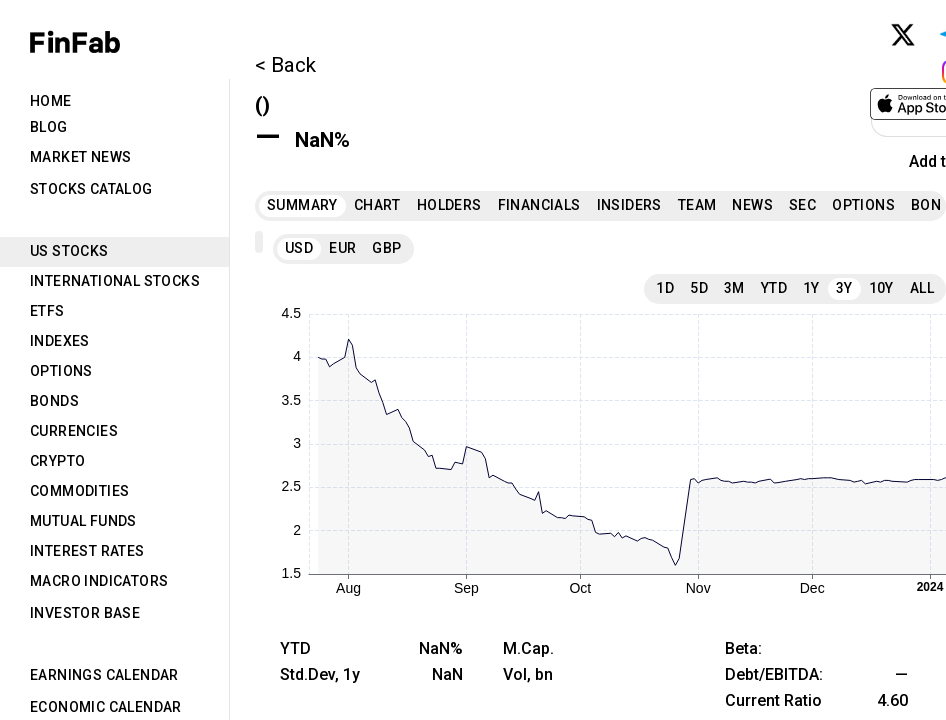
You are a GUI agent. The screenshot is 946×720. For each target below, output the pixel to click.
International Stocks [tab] (115, 281)
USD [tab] (299, 248)
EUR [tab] (342, 248)
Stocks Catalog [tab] (91, 189)
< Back (285, 65)
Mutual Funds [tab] (83, 521)
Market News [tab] (80, 157)
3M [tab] (734, 288)
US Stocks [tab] (69, 251)
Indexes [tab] (60, 341)
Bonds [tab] (54, 401)
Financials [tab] (539, 205)
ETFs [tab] (47, 311)
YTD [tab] (774, 288)
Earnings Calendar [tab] (104, 675)
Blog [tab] (49, 127)
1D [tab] (665, 288)
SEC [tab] (802, 205)
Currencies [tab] (74, 431)
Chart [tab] (377, 205)
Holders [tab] (449, 205)
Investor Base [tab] (85, 613)
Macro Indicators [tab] (99, 581)
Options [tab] (61, 371)
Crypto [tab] (57, 461)
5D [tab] (699, 288)
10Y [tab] (881, 288)
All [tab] (922, 288)
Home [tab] (51, 101)
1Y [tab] (811, 288)
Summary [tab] (302, 205)
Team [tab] (697, 205)
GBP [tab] (386, 248)
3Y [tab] (844, 288)
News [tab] (752, 205)
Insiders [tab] (629, 205)
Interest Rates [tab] (87, 551)
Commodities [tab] (79, 491)
